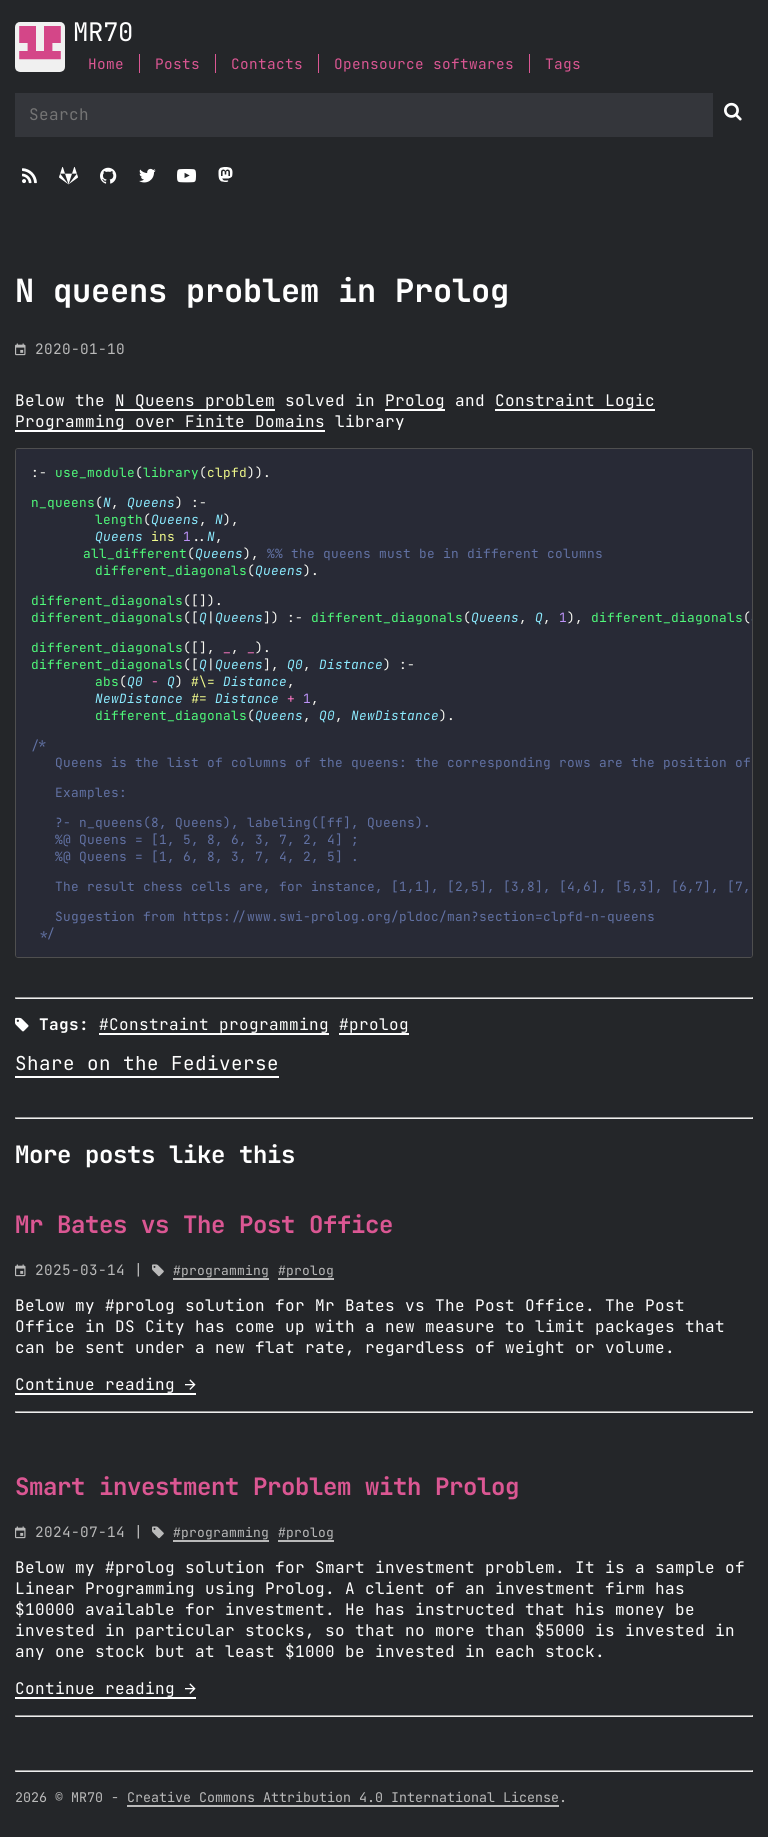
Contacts (267, 64)
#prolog (374, 1025)
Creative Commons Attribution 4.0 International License (343, 1798)
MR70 (103, 33)
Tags (563, 64)
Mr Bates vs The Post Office (204, 1226)
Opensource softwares (424, 64)
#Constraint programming (214, 1025)
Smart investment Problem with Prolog (267, 1488)
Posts (177, 64)
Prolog (415, 401)
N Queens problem (195, 401)
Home (106, 64)
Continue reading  (105, 1385)
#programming (221, 1271)
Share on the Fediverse (147, 1064)
